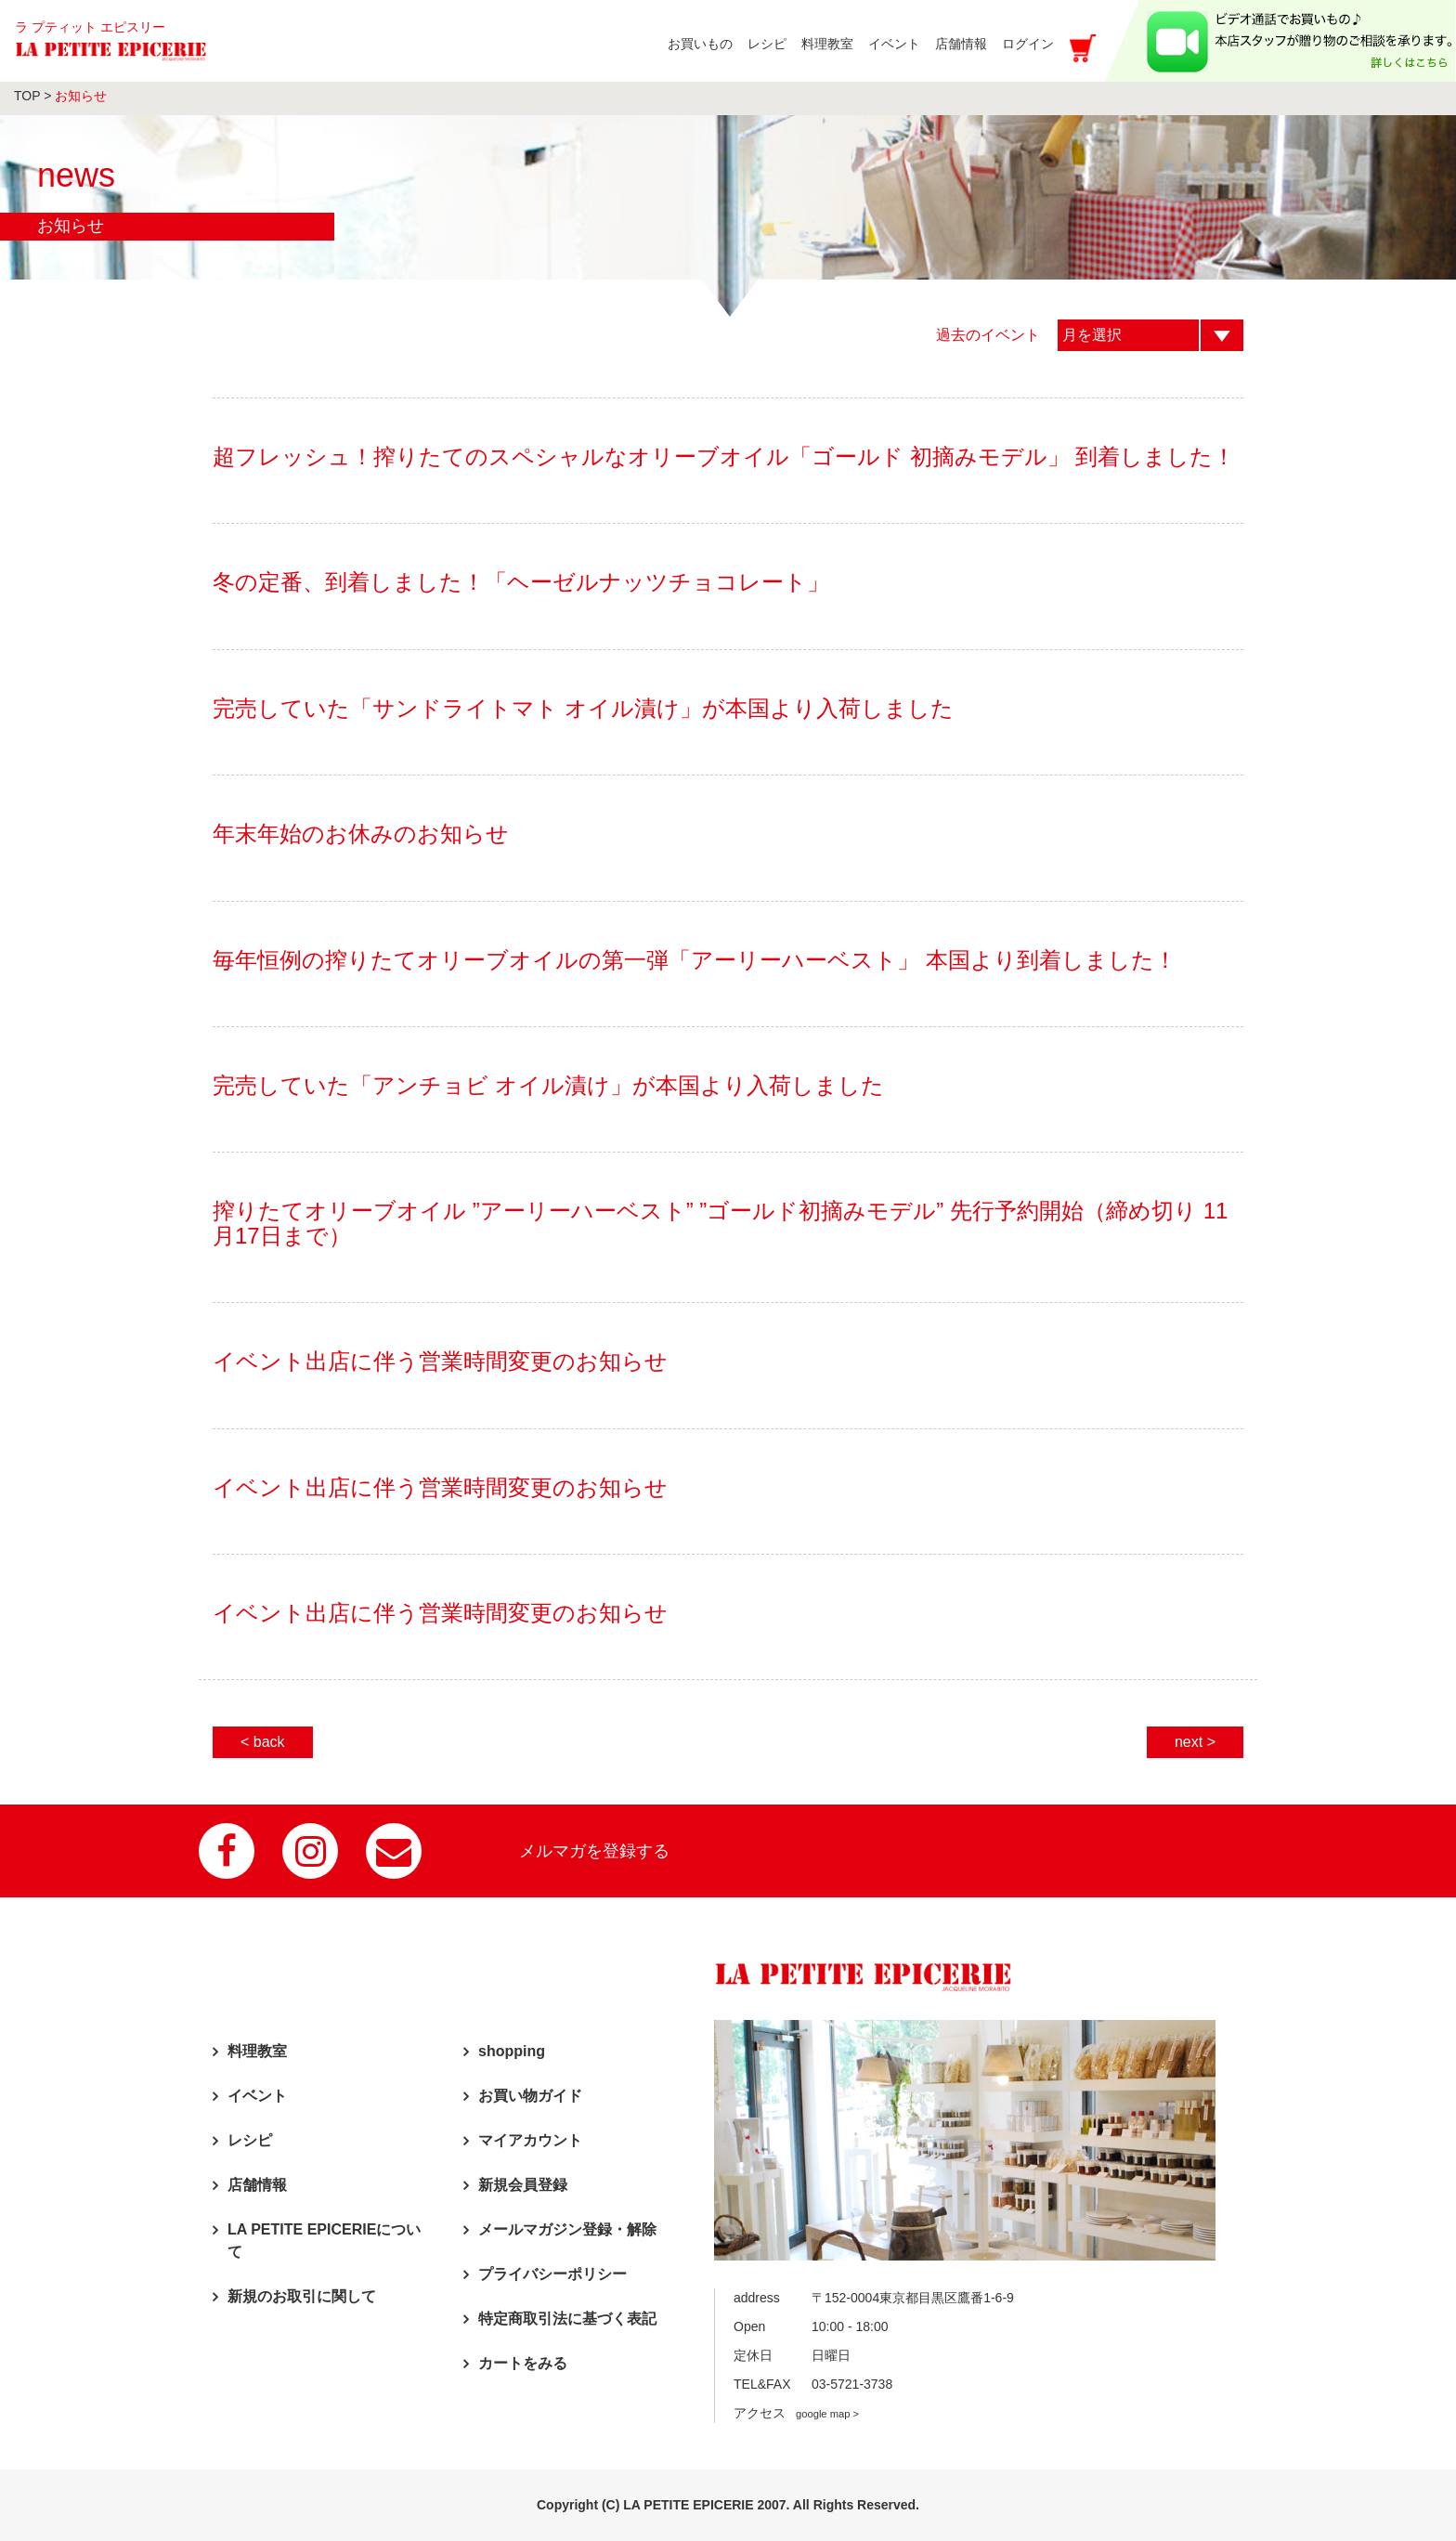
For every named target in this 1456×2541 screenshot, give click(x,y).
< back (262, 1742)
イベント (257, 2096)
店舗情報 (257, 2185)
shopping (511, 2051)
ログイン (1028, 43)
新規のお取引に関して (302, 2296)
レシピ (250, 2140)
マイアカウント (530, 2140)
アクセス (796, 2412)
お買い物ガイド (530, 2096)
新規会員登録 (522, 2185)
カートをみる (522, 2363)
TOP (27, 95)
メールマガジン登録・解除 (567, 2229)
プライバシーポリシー (552, 2274)
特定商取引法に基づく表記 (567, 2318)
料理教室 (257, 2051)
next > (1195, 1742)
